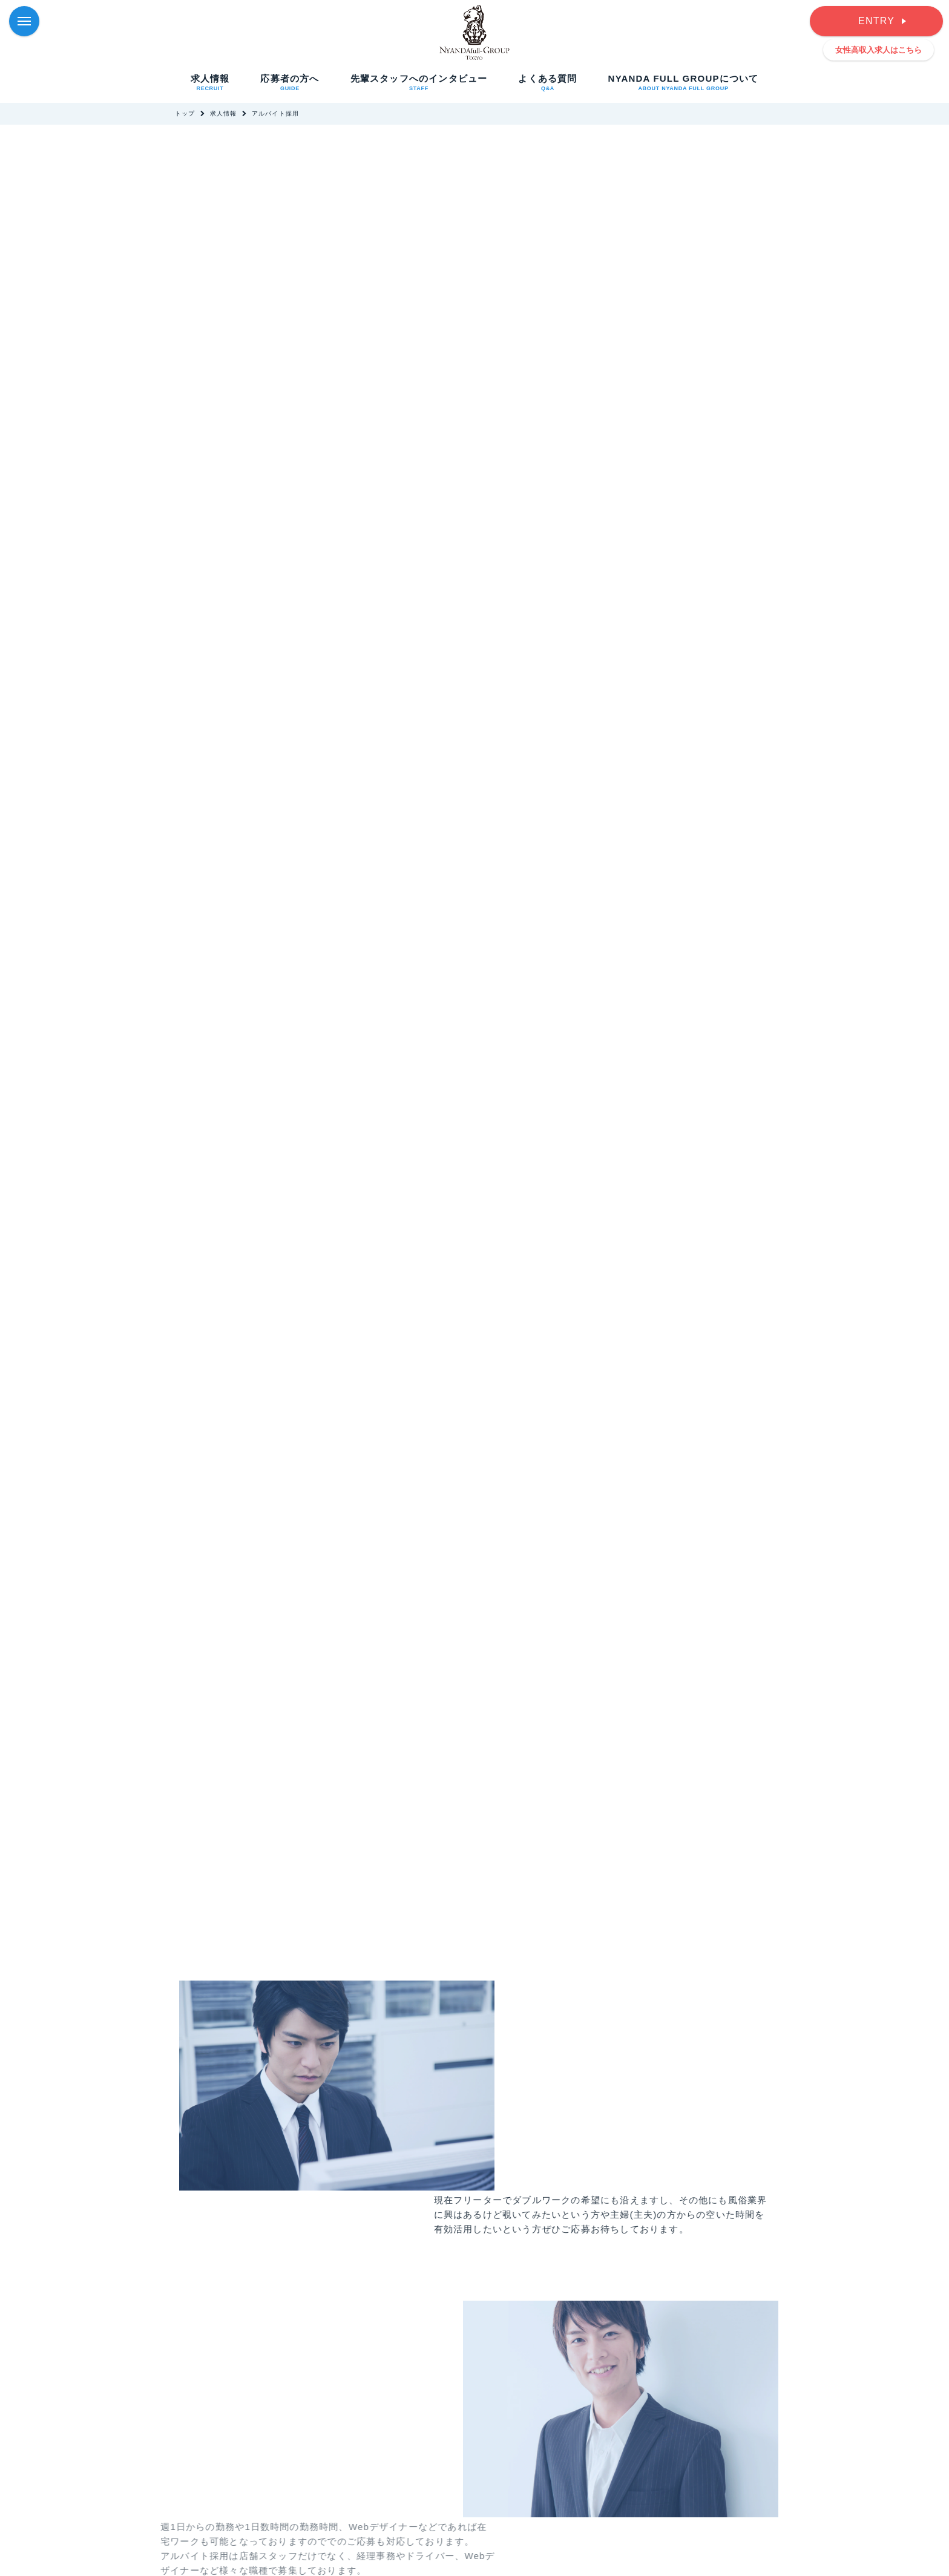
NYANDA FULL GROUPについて (683, 82)
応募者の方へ (289, 82)
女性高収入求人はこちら (878, 49)
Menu (28, 15)
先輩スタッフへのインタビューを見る (289, 2332)
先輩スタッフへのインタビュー (419, 82)
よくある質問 (547, 82)
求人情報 (210, 82)
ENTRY (876, 21)
